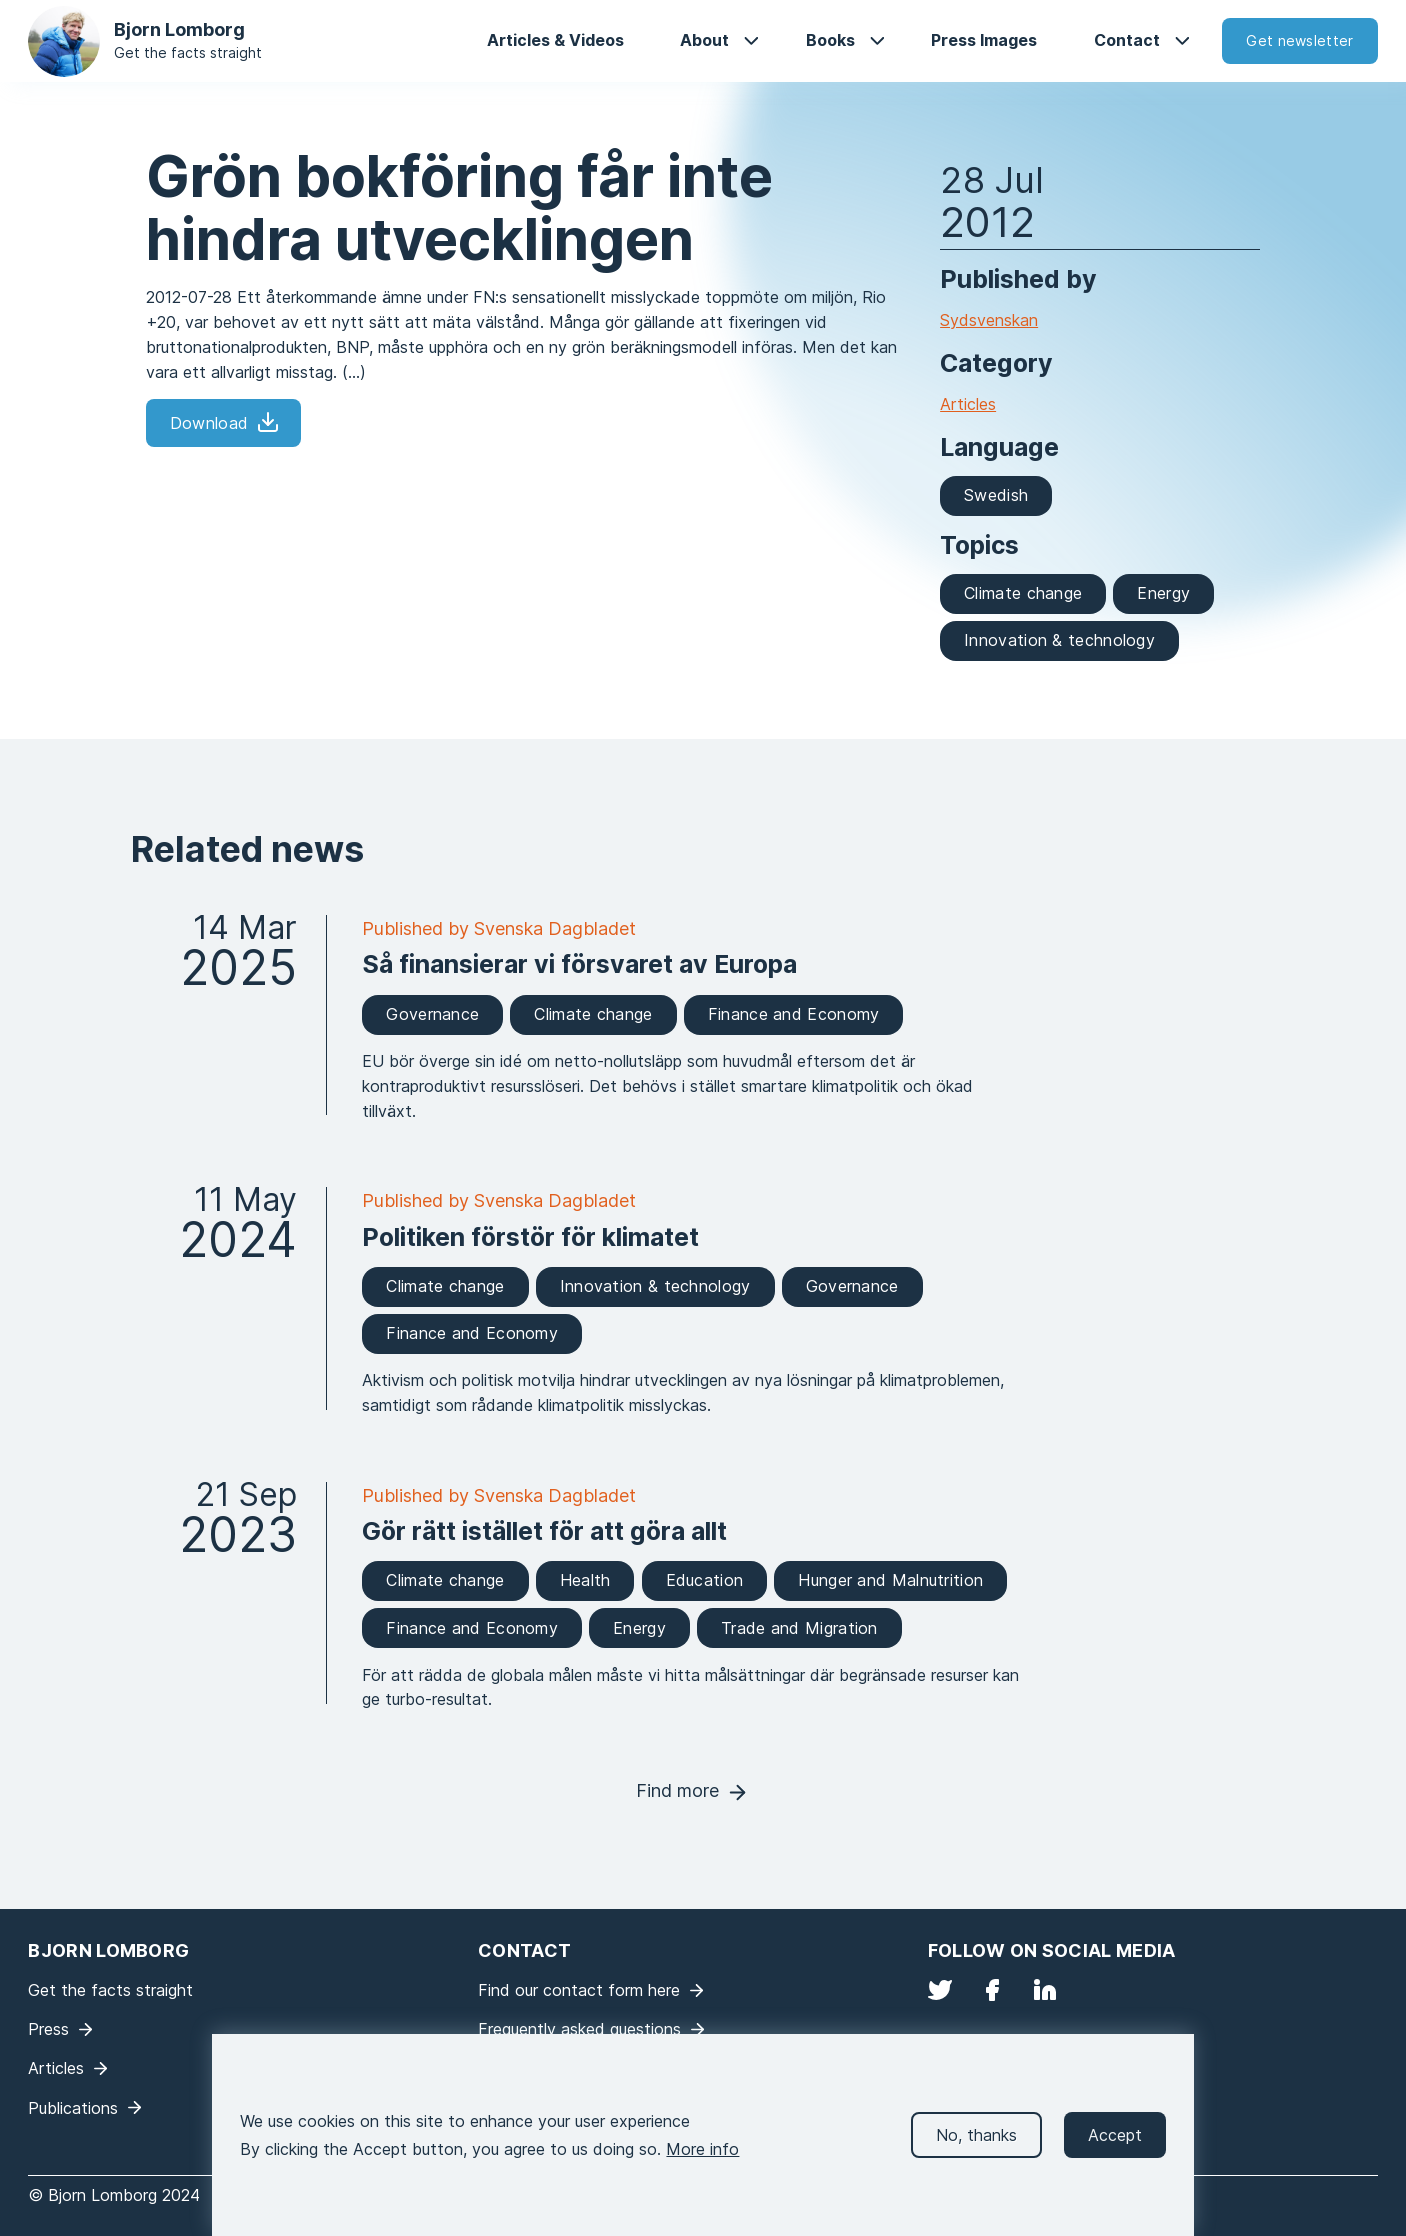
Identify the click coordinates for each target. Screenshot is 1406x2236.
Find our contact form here (579, 1990)
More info (702, 2160)
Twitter (940, 1990)
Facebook (992, 1990)
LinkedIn (1045, 1990)
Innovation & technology (1059, 640)
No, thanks (976, 2146)
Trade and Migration (799, 1628)
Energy (1163, 593)
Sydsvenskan (989, 320)
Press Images (984, 40)
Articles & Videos (555, 40)
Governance (432, 1014)
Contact (1127, 40)
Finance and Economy (794, 1014)
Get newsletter (1299, 40)
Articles (968, 404)
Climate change (1023, 593)
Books (830, 40)
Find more (677, 1790)
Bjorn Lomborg (179, 29)
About (704, 40)
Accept (1115, 2146)
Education (705, 1580)
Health (585, 1580)
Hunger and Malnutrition (890, 1580)
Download (209, 423)
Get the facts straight (188, 52)
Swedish (996, 495)
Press (48, 2029)
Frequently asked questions (579, 2029)
